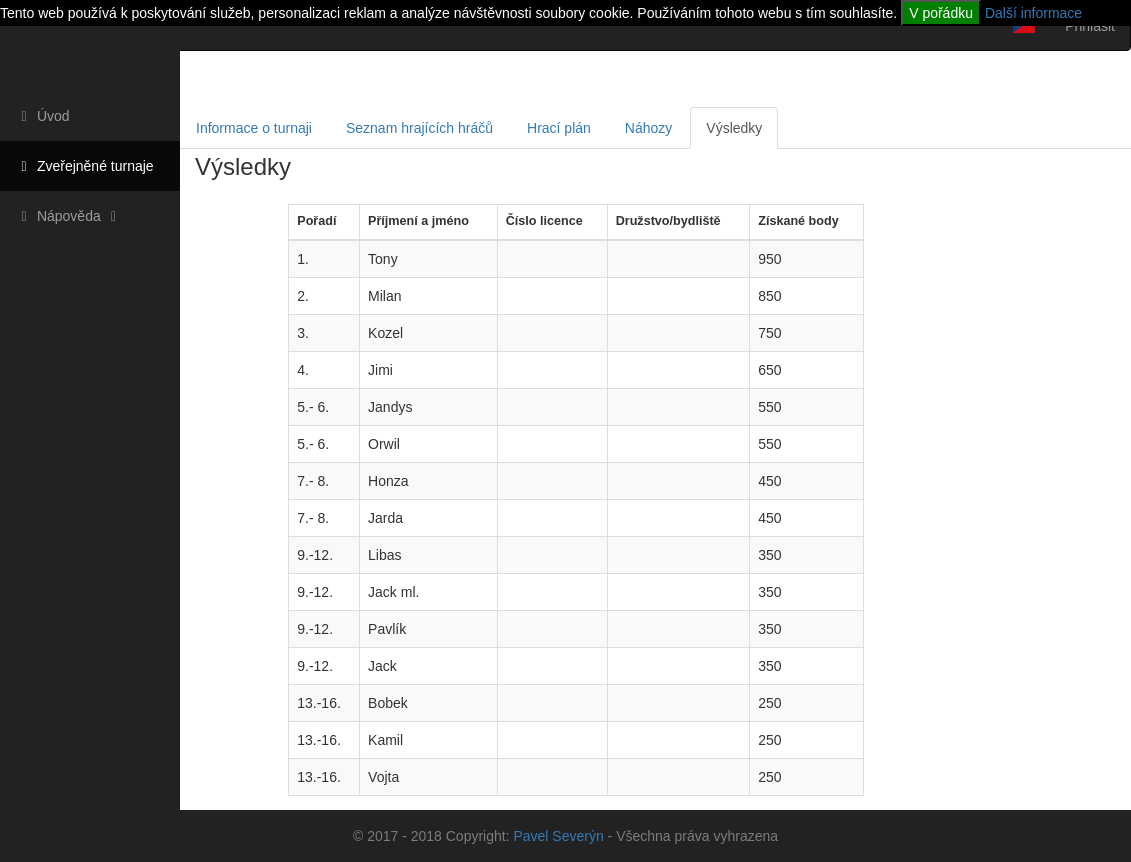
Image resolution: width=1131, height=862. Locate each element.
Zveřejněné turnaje (84, 166)
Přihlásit (1090, 26)
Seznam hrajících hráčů (419, 128)
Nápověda (69, 216)
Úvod (42, 116)
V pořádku (941, 13)
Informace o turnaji (254, 128)
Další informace (1033, 13)
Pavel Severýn (558, 836)
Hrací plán (559, 128)
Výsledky (734, 128)
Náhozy (648, 128)
